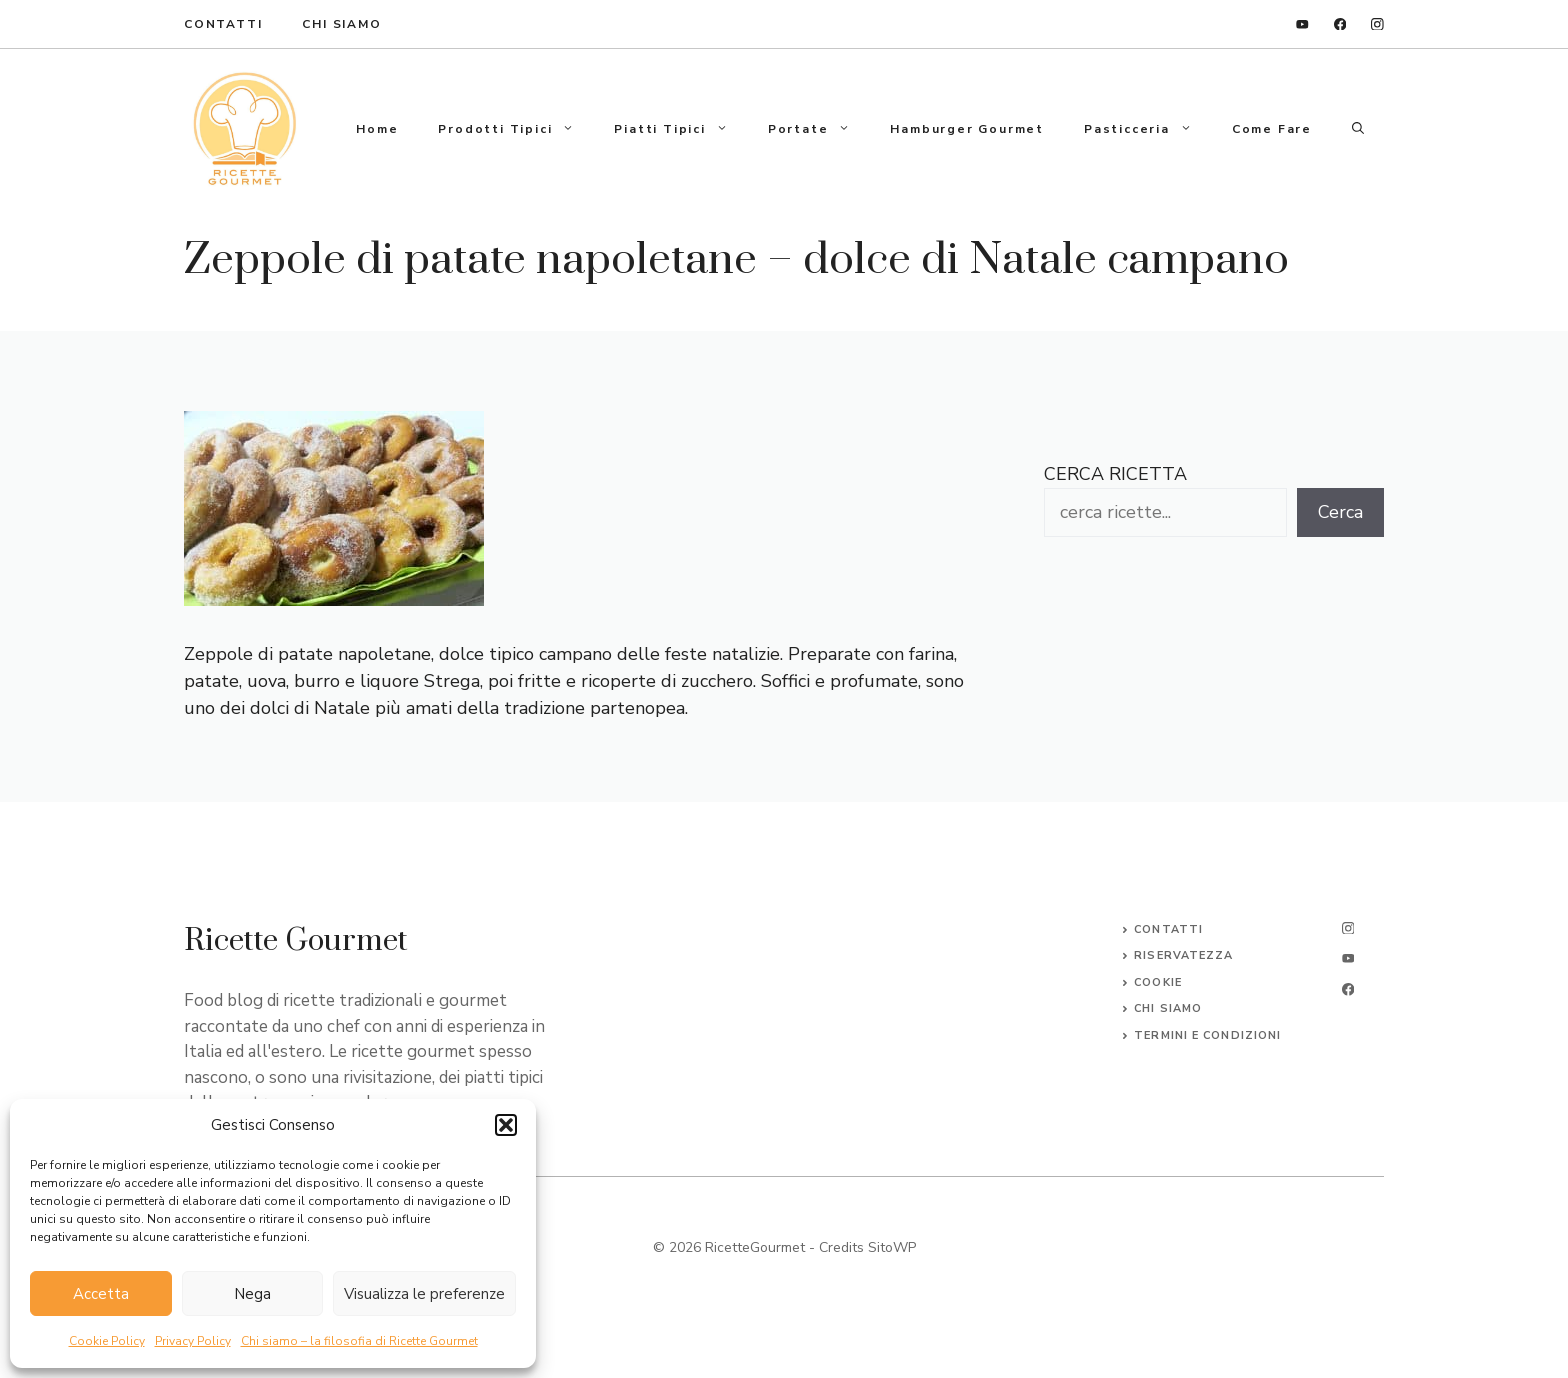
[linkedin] (1302, 24)
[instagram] (1377, 24)
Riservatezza (1183, 955)
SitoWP (892, 1247)
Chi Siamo (341, 24)
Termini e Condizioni (1207, 1035)
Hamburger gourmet (967, 129)
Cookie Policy (107, 1341)
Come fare (1272, 129)
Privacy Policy (193, 1341)
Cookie (1158, 982)
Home (377, 129)
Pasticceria (1148, 129)
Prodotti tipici (516, 129)
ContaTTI (223, 24)
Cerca (1340, 512)
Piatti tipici (680, 129)
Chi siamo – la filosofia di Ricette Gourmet (359, 1341)
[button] (506, 1125)
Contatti (1168, 929)
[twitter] (1348, 958)
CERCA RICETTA (1115, 474)
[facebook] (1340, 24)
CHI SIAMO (1168, 1008)
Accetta (101, 1294)
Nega (252, 1294)
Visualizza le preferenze (424, 1294)
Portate (819, 129)
